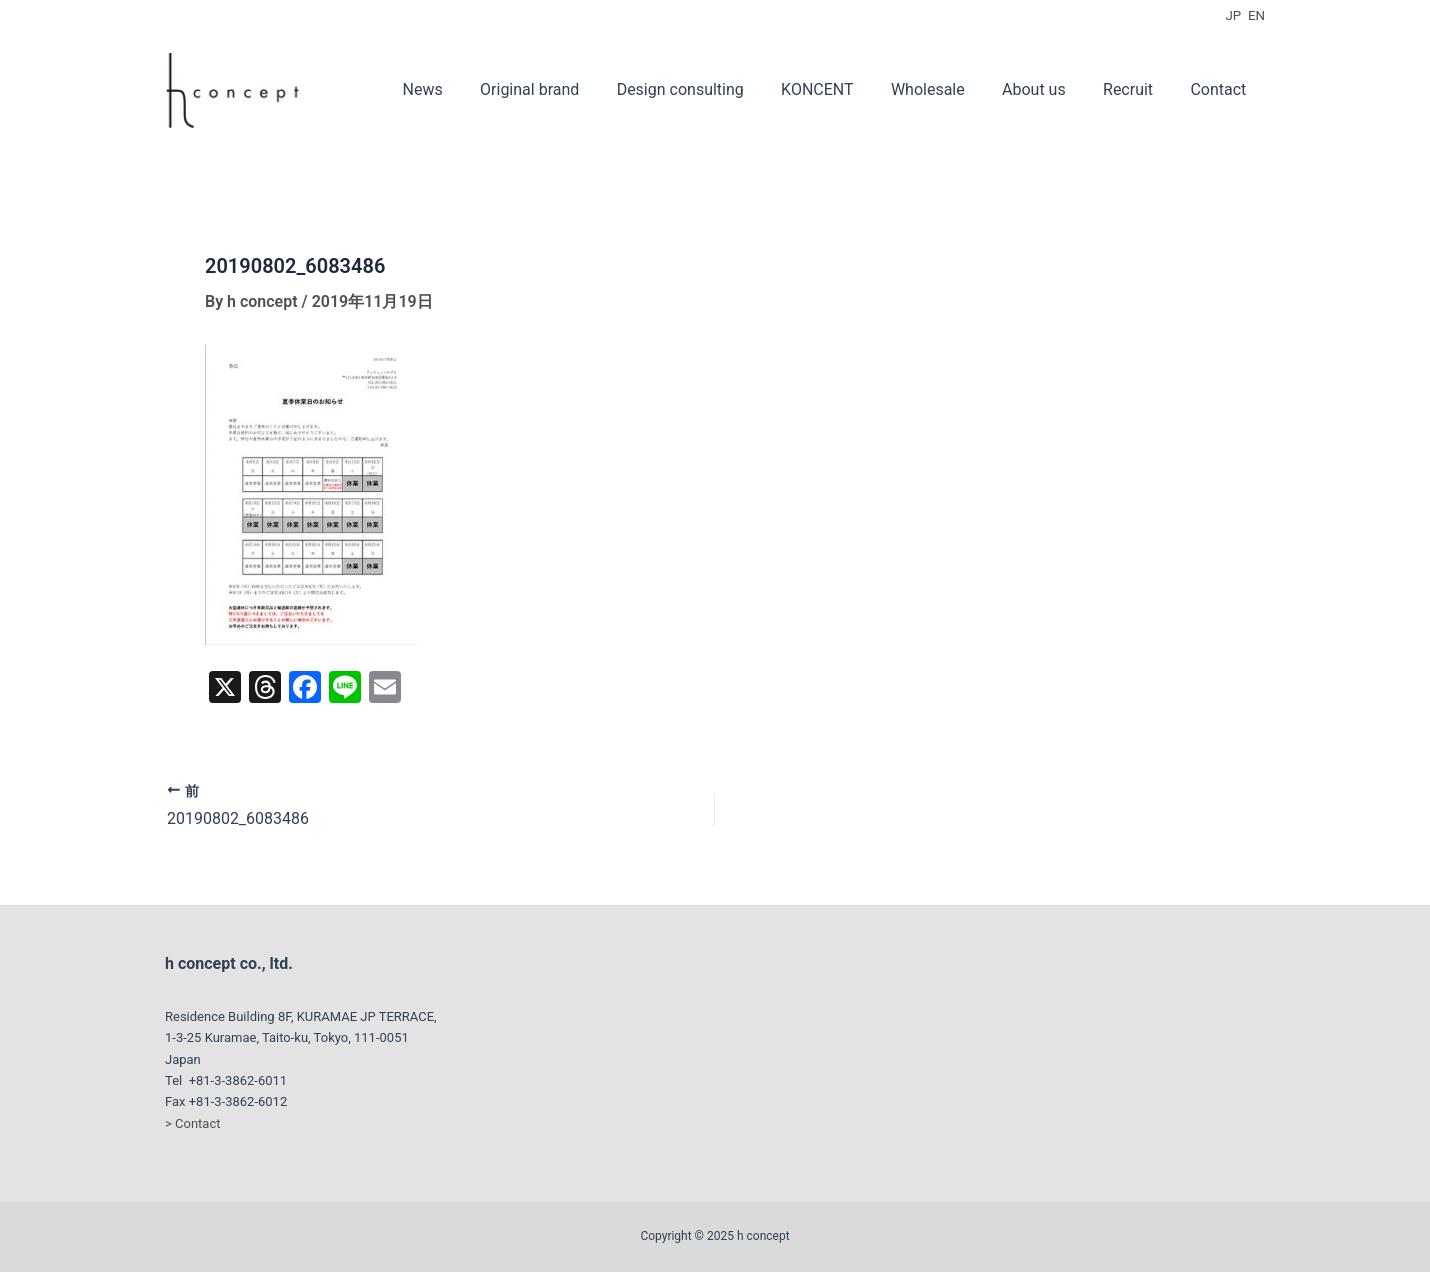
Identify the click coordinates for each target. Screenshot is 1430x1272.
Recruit (1136, 89)
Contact (1221, 89)
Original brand (564, 89)
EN (1256, 15)
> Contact (192, 1123)
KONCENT (841, 89)
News (462, 89)
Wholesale (946, 89)
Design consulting (709, 89)
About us (1047, 89)
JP (1234, 15)
